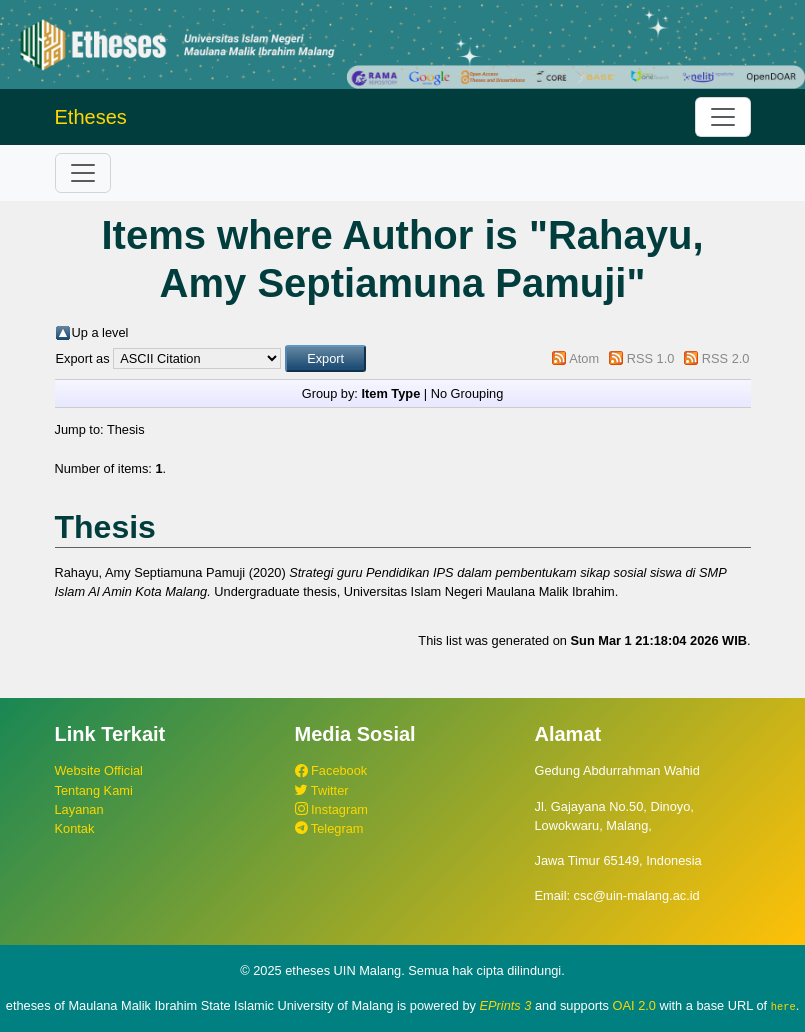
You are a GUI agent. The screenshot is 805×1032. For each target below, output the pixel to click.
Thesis (126, 429)
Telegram (329, 828)
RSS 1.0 (651, 358)
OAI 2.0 (634, 1005)
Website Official (99, 770)
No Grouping (467, 393)
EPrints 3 (506, 1005)
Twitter (322, 790)
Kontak (75, 828)
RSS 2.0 (726, 358)
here (783, 1006)
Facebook (331, 770)
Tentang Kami (94, 790)
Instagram (331, 809)
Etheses (91, 117)
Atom (584, 358)
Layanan (79, 809)
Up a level (100, 332)
